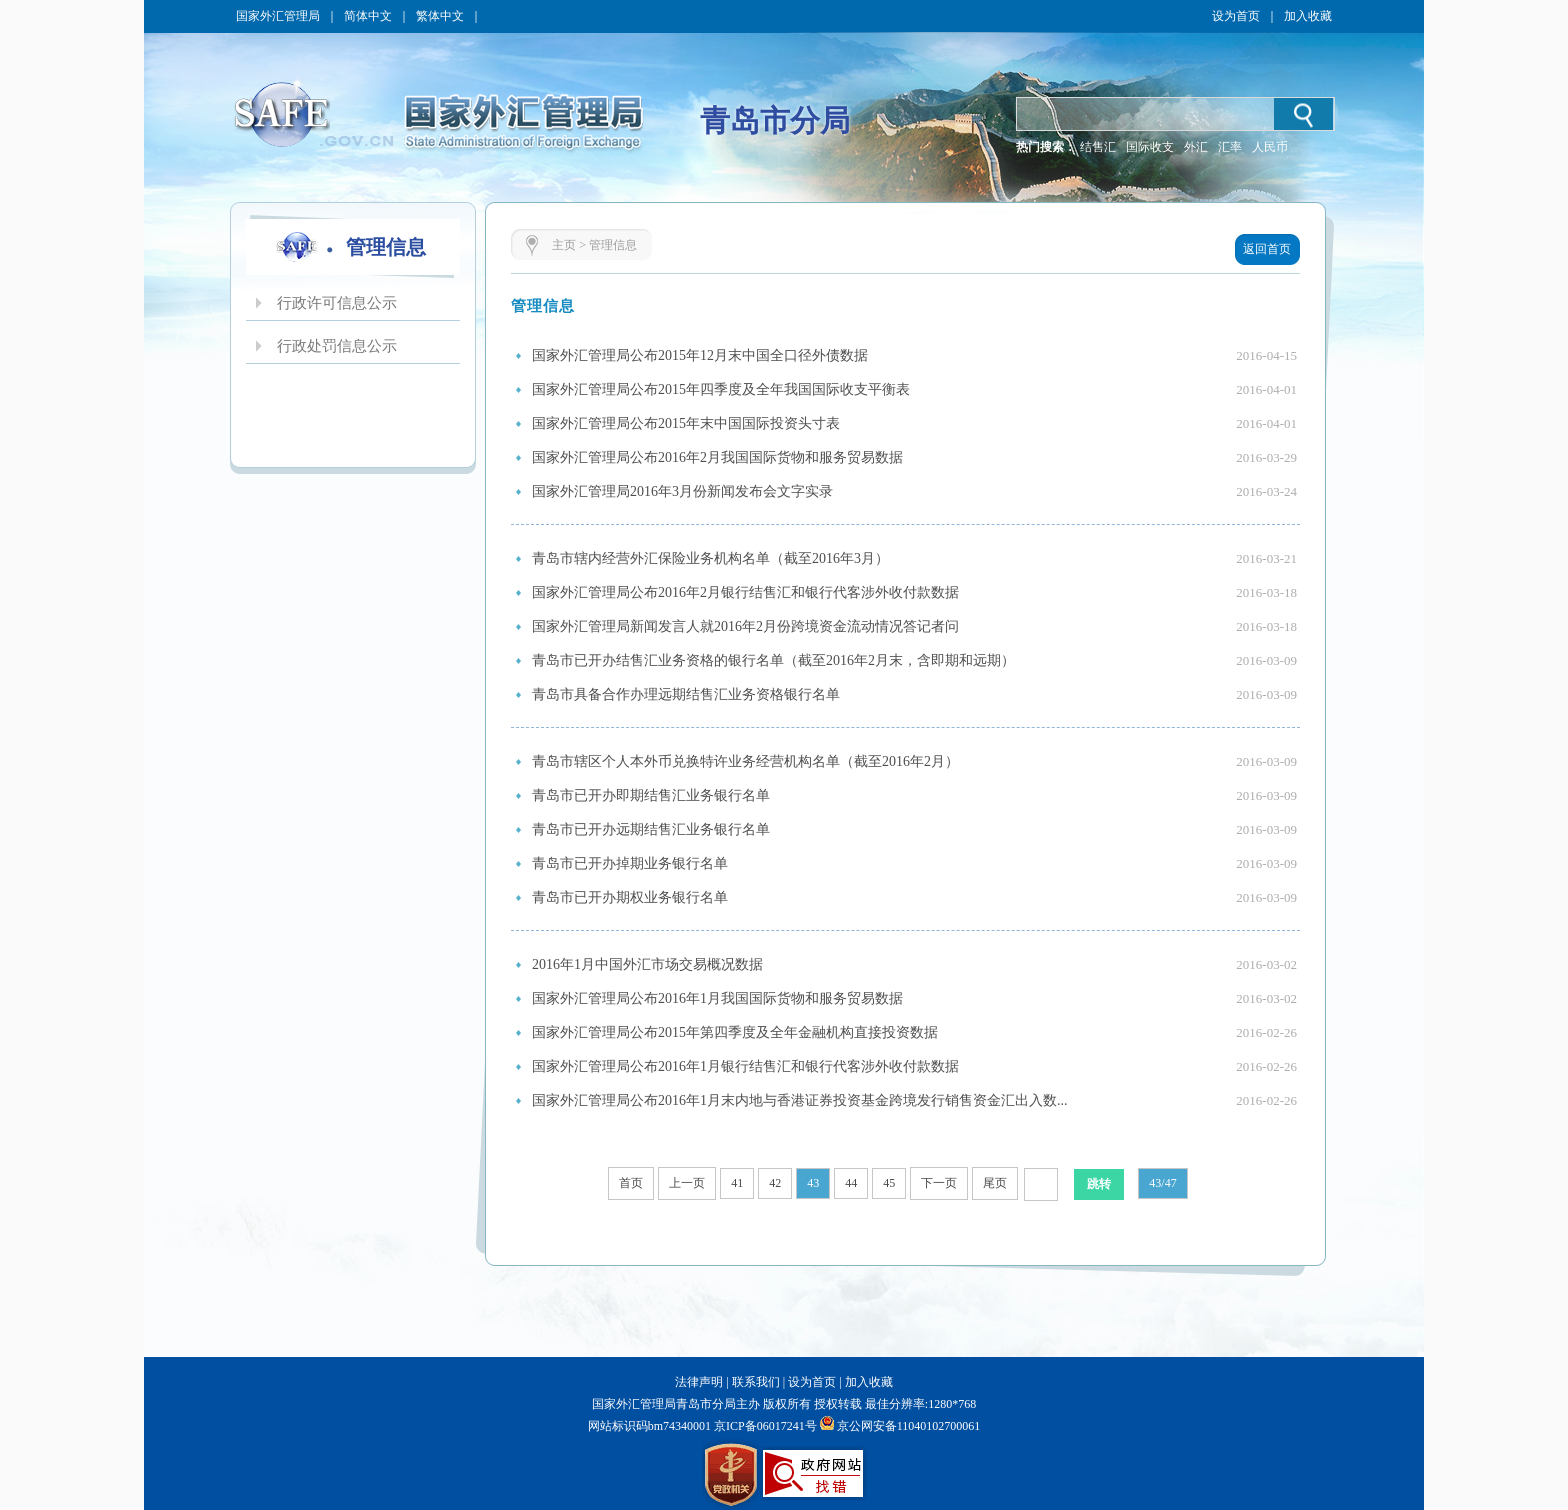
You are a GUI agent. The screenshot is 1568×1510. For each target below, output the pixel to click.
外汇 (1196, 147)
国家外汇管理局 (278, 16)
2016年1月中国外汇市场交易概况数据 (647, 964)
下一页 (939, 1183)
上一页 (687, 1183)
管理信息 (613, 245)
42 (775, 1183)
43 (813, 1183)
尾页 (995, 1183)
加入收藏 (1308, 16)
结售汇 (1098, 147)
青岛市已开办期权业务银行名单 (630, 897)
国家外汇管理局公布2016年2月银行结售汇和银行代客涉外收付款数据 (745, 592)
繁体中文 (440, 16)
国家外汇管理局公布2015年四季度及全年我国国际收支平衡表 (721, 389)
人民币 (1270, 147)
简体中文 (368, 16)
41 (737, 1183)
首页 (631, 1183)
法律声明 (699, 1382)
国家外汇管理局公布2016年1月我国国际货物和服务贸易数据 (717, 998)
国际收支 (1150, 147)
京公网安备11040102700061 (909, 1426)
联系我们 (756, 1382)
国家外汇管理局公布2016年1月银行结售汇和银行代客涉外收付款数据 (745, 1066)
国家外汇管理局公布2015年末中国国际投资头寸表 (686, 423)
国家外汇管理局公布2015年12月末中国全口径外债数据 (700, 355)
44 (851, 1183)
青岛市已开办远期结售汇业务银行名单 (651, 829)
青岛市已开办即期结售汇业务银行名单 (651, 795)
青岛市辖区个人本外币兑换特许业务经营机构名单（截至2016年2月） (745, 761)
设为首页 (1236, 16)
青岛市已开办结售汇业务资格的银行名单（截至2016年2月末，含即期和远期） (773, 660)
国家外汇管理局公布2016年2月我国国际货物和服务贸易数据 (717, 457)
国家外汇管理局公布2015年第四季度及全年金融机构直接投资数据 (735, 1032)
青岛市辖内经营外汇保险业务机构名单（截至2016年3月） (710, 558)
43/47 (1162, 1183)
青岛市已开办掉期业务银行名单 (630, 863)
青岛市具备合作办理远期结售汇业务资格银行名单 (686, 694)
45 (889, 1183)
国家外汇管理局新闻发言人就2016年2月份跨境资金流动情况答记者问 (745, 626)
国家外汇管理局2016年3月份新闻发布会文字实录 (682, 491)
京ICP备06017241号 (764, 1426)
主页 (564, 245)
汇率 (1230, 147)
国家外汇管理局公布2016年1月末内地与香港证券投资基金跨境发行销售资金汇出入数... (800, 1100)
